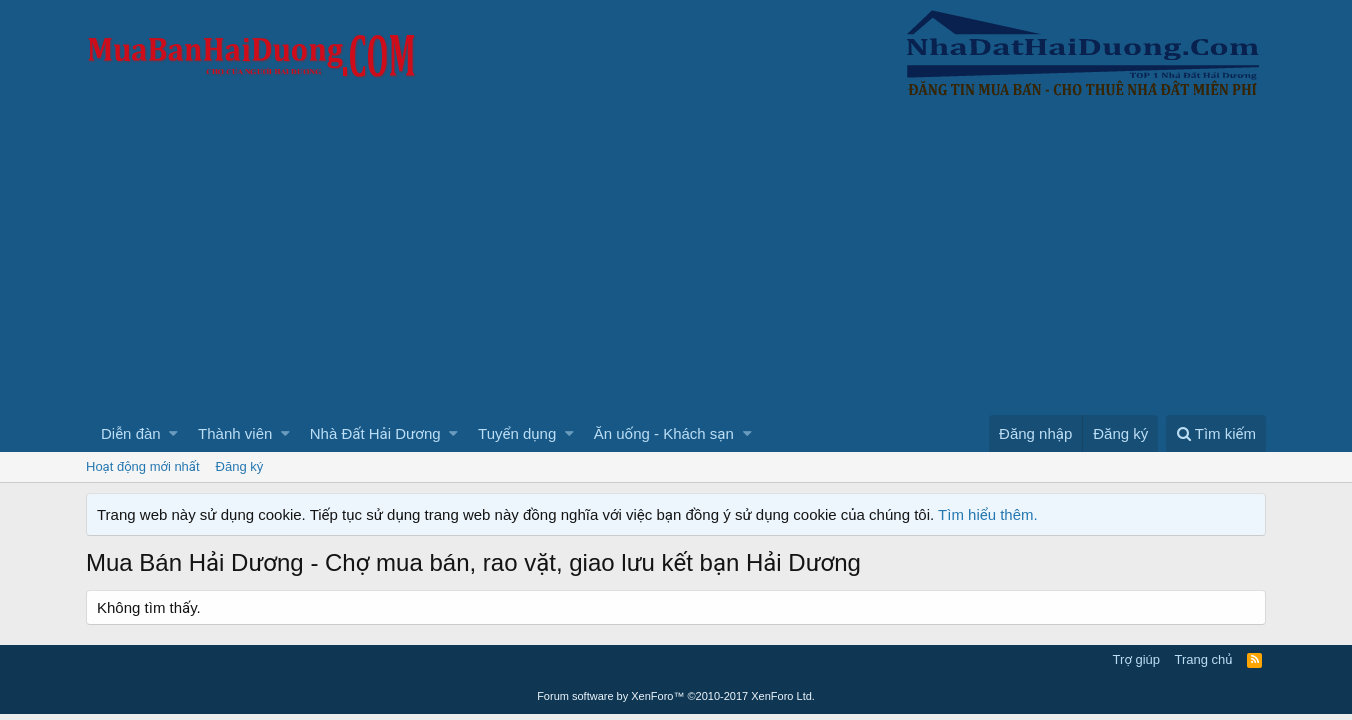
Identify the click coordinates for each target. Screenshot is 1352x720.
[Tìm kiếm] (1216, 433)
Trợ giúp (1136, 659)
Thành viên (235, 433)
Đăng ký (240, 466)
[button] (173, 433)
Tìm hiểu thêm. (988, 514)
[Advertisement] (676, 265)
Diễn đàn (131, 433)
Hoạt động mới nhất (143, 466)
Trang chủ (1204, 659)
